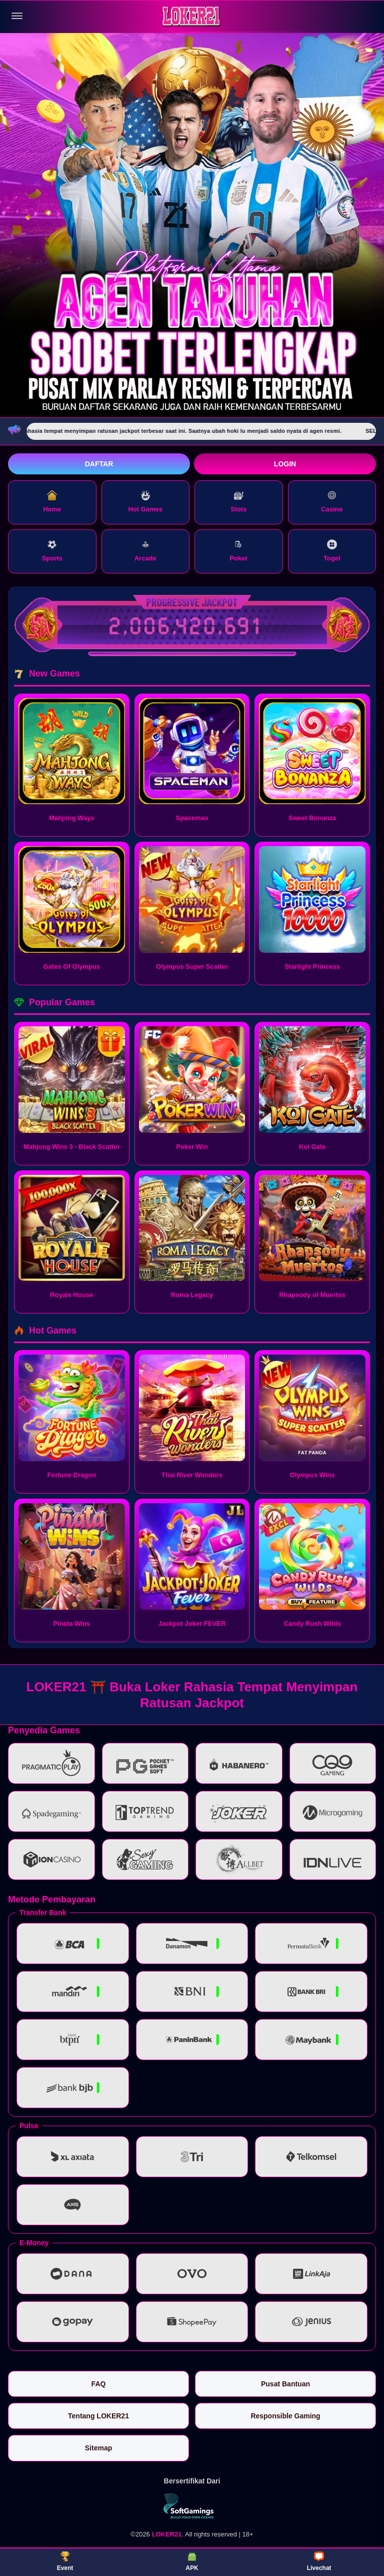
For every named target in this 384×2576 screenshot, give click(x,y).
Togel (332, 550)
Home (52, 501)
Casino (331, 501)
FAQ (99, 2384)
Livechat (319, 2561)
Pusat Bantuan (285, 2384)
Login (285, 464)
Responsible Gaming (285, 2416)
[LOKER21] (192, 16)
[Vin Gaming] (192, 2506)
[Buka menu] (17, 16)
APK (192, 2561)
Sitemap (98, 2448)
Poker (239, 550)
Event (65, 2561)
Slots (238, 501)
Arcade (145, 550)
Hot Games (145, 501)
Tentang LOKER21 (98, 2416)
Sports (52, 550)
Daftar (99, 464)
